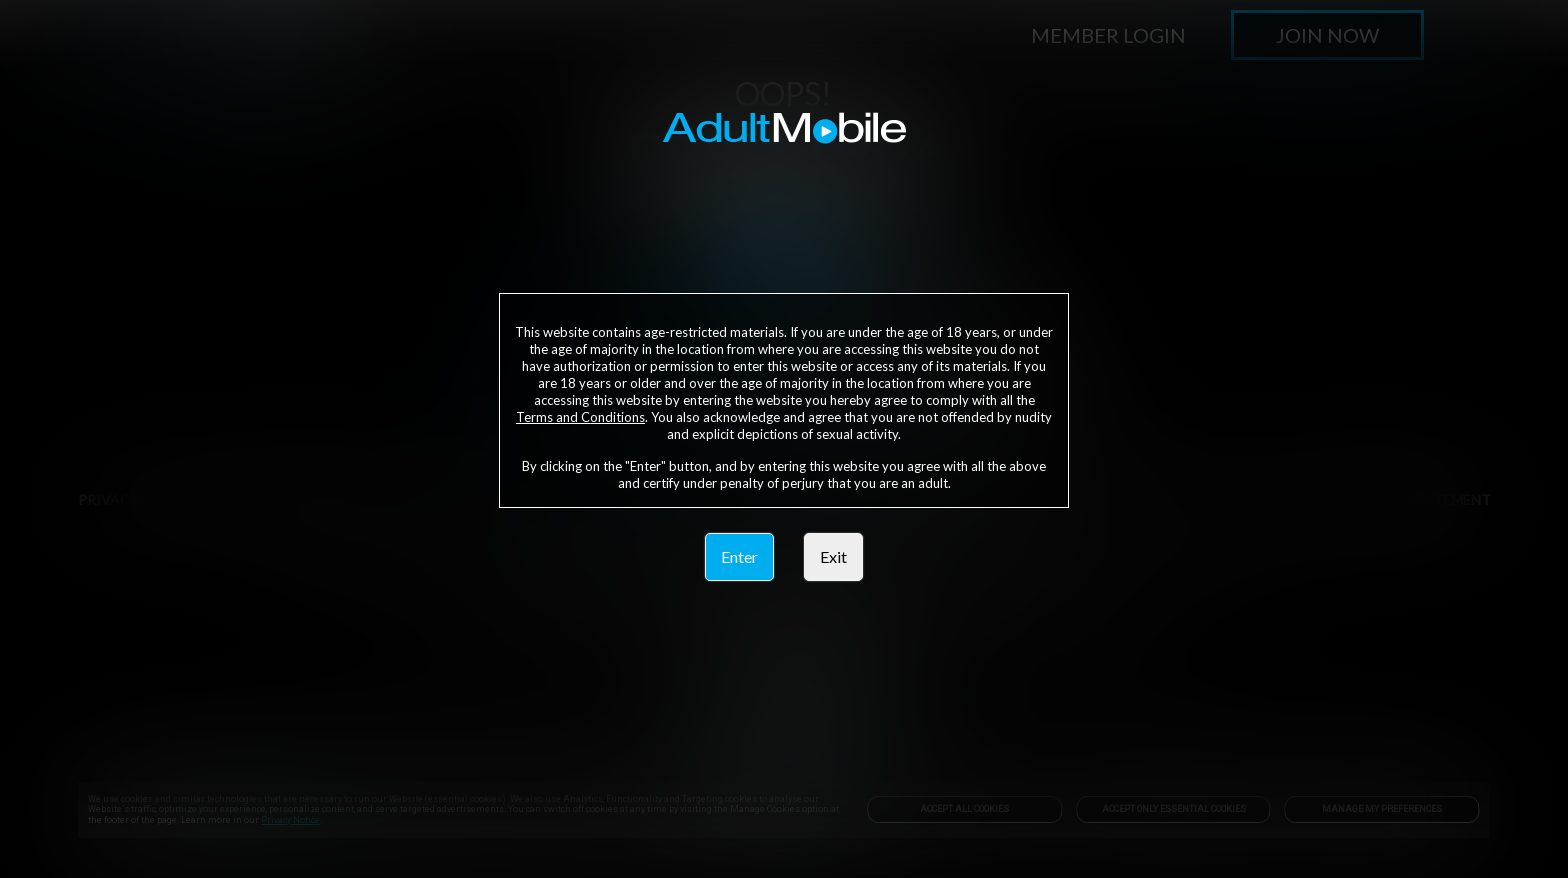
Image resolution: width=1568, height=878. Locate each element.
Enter (739, 556)
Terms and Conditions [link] (580, 417)
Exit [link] (833, 556)
